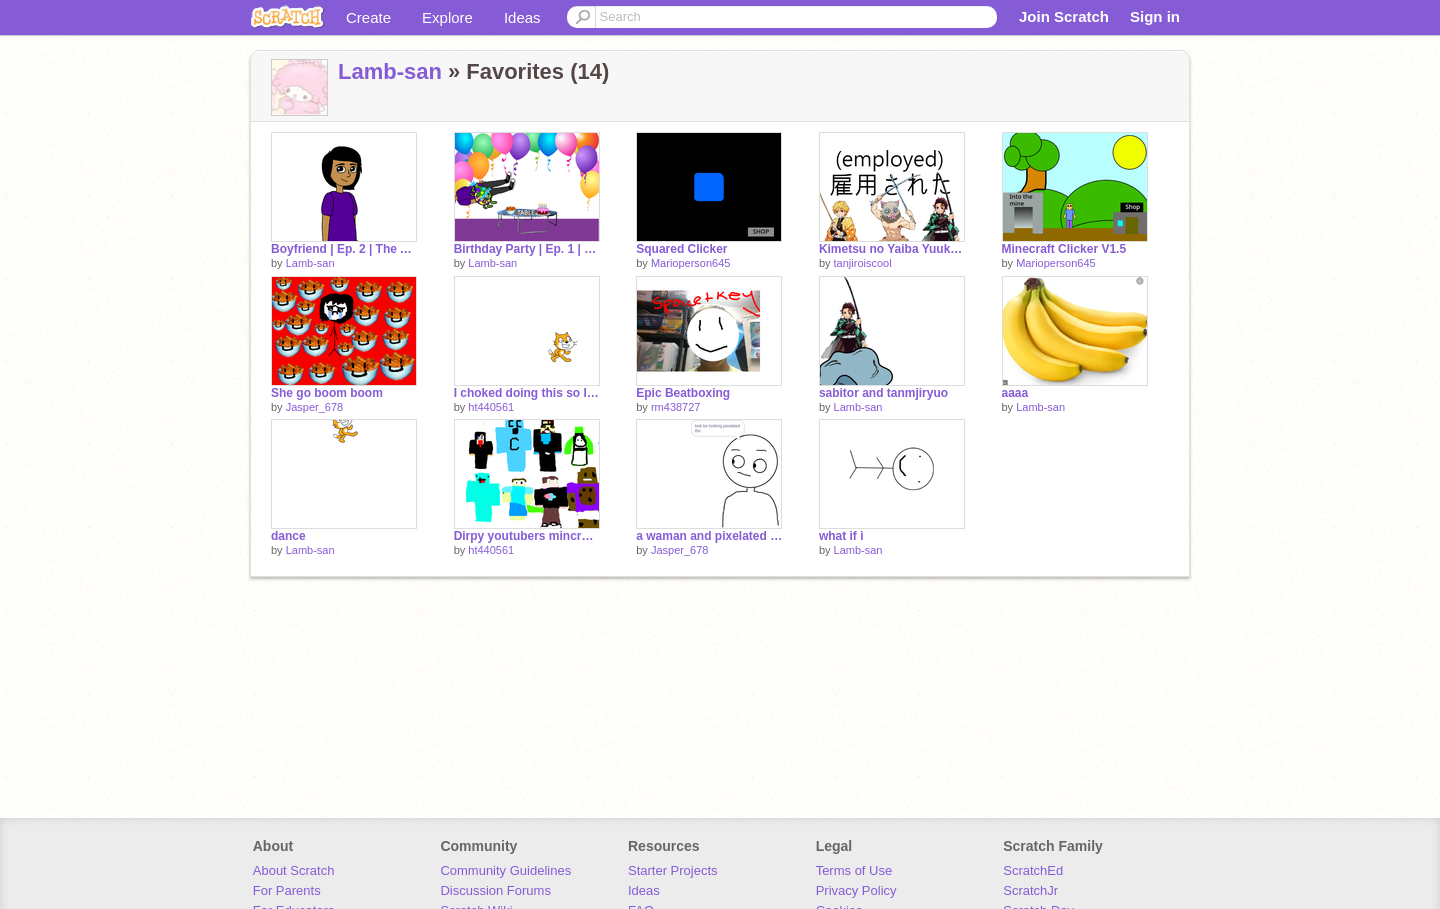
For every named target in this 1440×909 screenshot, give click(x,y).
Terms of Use (854, 870)
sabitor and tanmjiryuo (883, 393)
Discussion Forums (495, 890)
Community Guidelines (505, 870)
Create (368, 17)
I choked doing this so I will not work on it (527, 393)
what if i (841, 536)
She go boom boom (327, 393)
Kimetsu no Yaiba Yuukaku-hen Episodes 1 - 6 (892, 249)
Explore (447, 17)
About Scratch (294, 870)
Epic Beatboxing (683, 393)
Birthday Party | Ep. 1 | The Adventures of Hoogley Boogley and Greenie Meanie (527, 249)
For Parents (287, 890)
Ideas (522, 17)
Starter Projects (673, 870)
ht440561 (491, 407)
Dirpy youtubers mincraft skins (527, 536)
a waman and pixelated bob (709, 536)
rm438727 (676, 407)
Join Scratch (1064, 16)
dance (288, 536)
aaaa (1015, 393)
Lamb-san (390, 71)
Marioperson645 (691, 263)
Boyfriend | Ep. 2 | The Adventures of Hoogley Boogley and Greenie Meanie (344, 249)
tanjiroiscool (863, 263)
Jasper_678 (315, 407)
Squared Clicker (681, 249)
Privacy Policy (856, 890)
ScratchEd (1033, 870)
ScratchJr (1030, 890)
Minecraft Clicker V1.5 (1064, 249)
